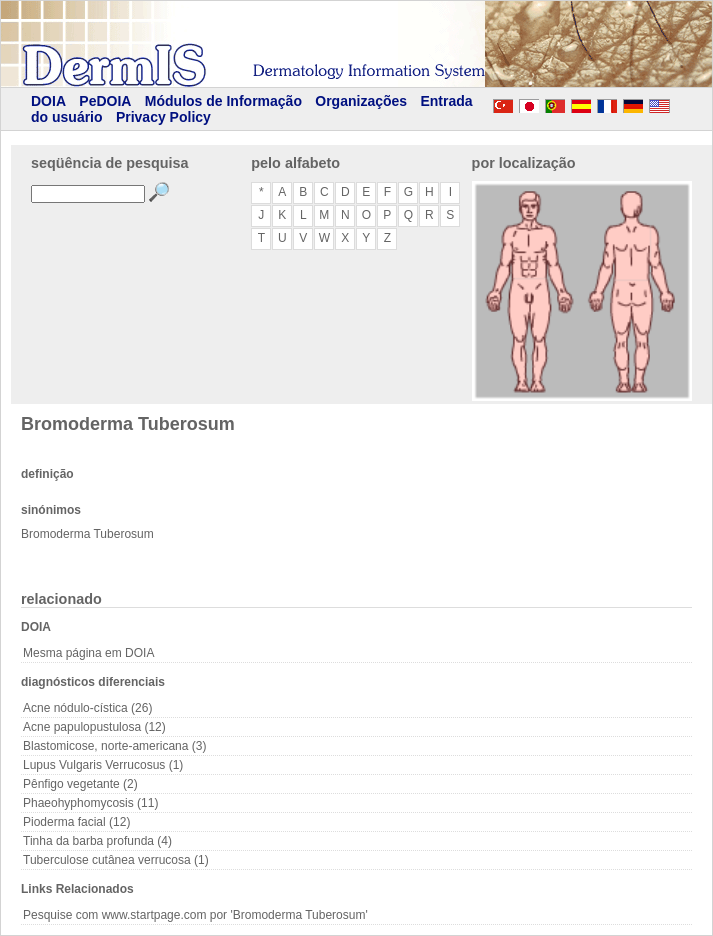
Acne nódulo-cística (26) (87, 708)
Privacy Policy (163, 117)
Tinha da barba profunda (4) (97, 841)
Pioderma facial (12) (76, 822)
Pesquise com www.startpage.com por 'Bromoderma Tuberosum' (195, 915)
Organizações (361, 101)
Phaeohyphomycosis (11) (90, 803)
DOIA (48, 101)
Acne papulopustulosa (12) (94, 727)
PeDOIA (105, 101)
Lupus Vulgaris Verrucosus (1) (103, 765)
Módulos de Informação (223, 101)
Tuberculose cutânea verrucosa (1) (116, 860)
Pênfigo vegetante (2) (80, 784)
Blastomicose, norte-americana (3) (114, 746)
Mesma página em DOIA (88, 653)
